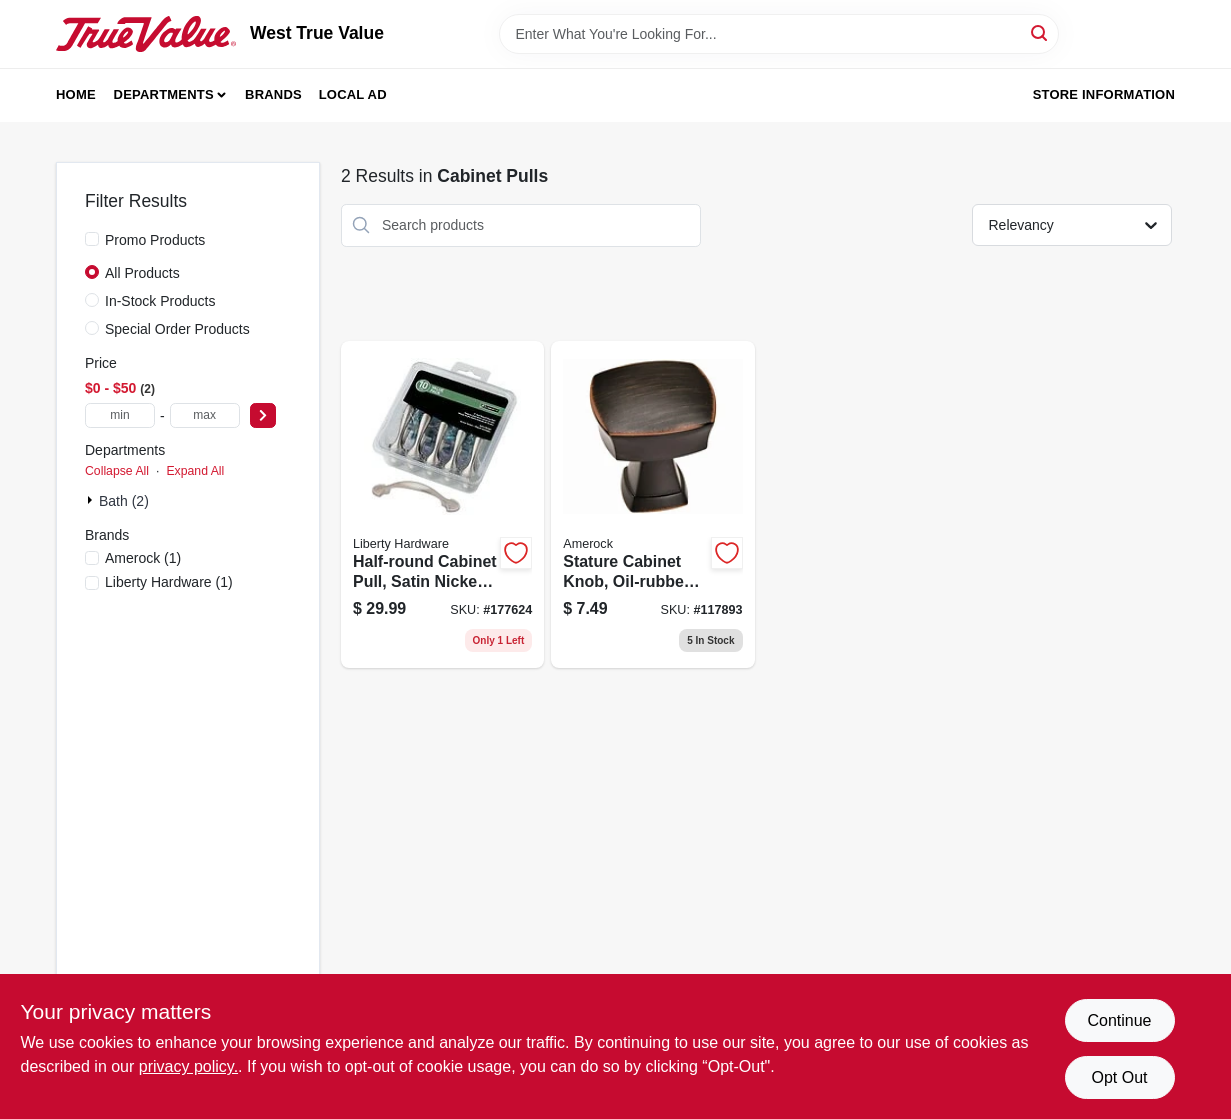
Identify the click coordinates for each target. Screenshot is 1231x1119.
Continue (1119, 1020)
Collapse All (117, 471)
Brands (273, 94)
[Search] (1040, 32)
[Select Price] (263, 415)
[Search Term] (779, 34)
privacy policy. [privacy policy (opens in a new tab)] (188, 1066)
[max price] (205, 415)
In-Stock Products (160, 301)
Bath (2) (124, 501)
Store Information (1104, 94)
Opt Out (1119, 1077)
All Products (142, 273)
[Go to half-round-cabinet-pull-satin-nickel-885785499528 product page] (442, 505)
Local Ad (353, 94)
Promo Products (155, 240)
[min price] (120, 415)
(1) (143, 558)
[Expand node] (92, 500)
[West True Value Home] (146, 34)
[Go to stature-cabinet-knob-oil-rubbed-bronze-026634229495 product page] (652, 505)
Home (76, 94)
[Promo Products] (92, 239)
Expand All (195, 471)
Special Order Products (177, 329)
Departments (164, 94)
